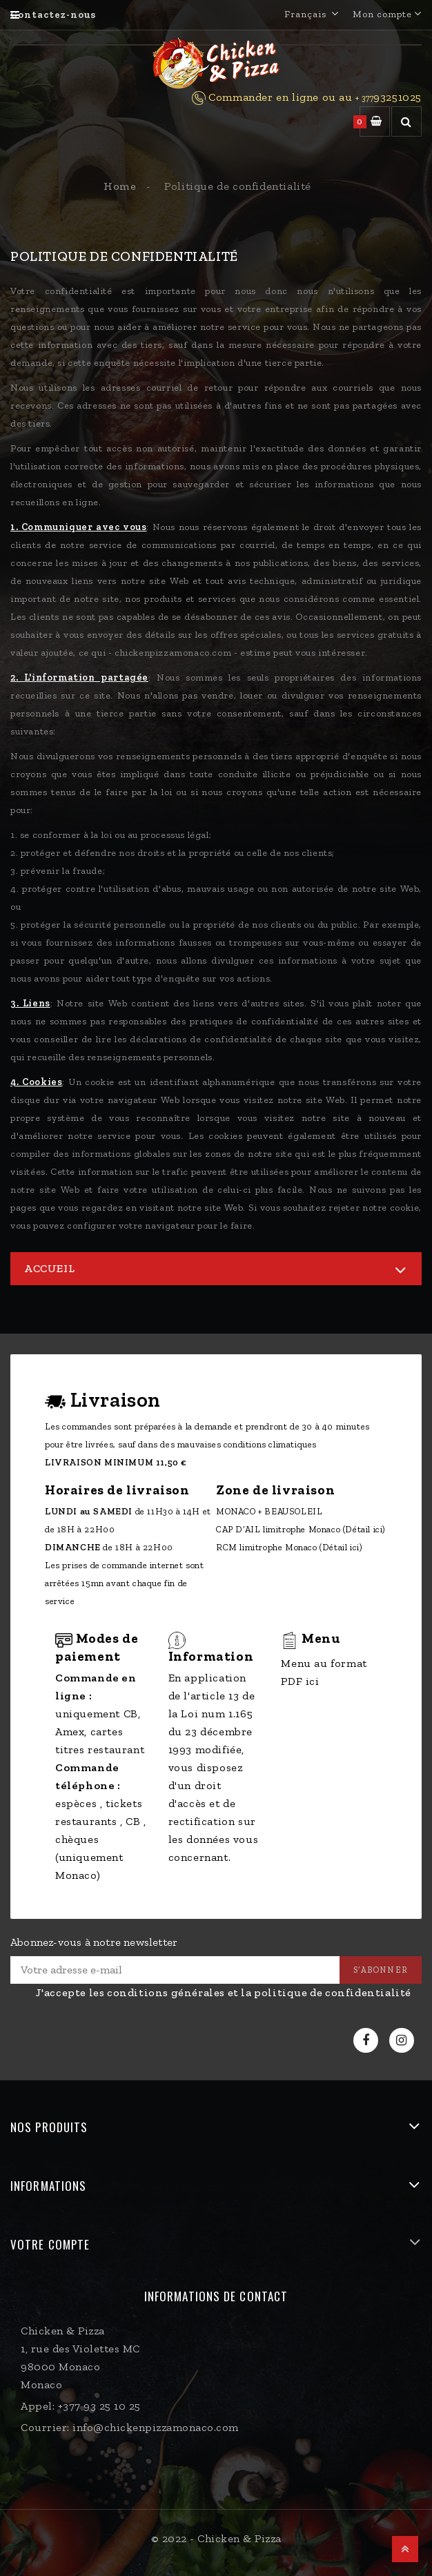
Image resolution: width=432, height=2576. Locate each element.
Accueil (49, 1268)
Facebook (367, 2040)
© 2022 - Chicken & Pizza (216, 2538)
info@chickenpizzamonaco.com (155, 2427)
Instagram (403, 2040)
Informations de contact (216, 2296)
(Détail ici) (364, 1529)
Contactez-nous (53, 15)
